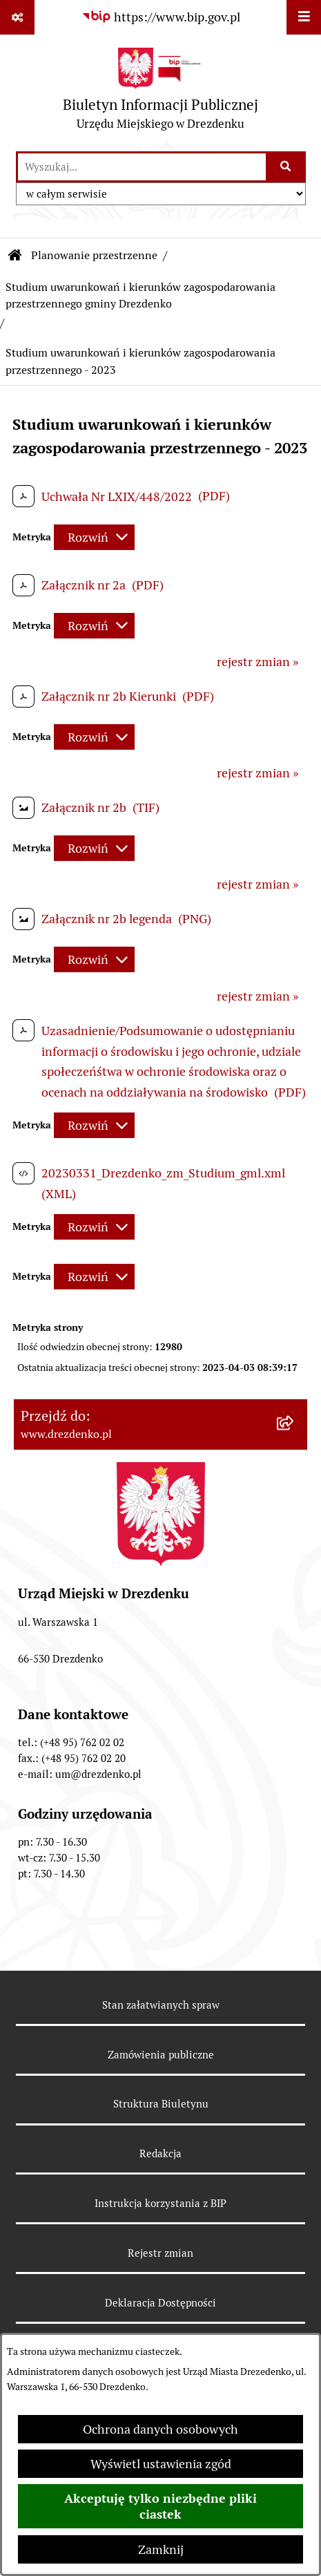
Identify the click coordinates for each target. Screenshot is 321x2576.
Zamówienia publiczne (161, 2054)
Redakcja (160, 2153)
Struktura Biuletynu (160, 2103)
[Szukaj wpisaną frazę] (287, 166)
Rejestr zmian (160, 2253)
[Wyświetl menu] (303, 17)
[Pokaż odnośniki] (17, 17)
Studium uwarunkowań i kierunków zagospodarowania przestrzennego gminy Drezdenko (140, 295)
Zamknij (161, 2549)
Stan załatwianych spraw (161, 2004)
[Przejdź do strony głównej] (160, 92)
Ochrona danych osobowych (160, 2429)
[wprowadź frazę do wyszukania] (142, 166)
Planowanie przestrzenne (94, 255)
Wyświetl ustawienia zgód (160, 2464)
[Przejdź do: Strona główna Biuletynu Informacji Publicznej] (15, 256)
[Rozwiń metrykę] (94, 537)
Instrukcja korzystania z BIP (160, 2203)
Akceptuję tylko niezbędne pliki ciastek (160, 2506)
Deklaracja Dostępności (160, 2302)
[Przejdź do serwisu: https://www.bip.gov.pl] (160, 17)
